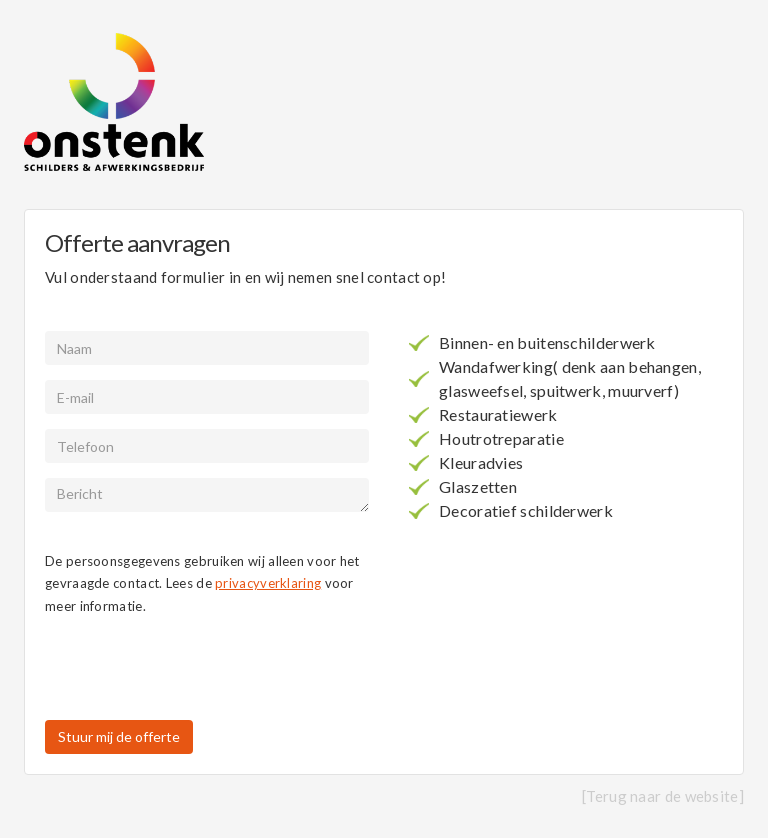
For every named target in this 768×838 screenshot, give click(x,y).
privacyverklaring (268, 583)
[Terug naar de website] (663, 796)
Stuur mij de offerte (119, 736)
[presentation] (197, 671)
